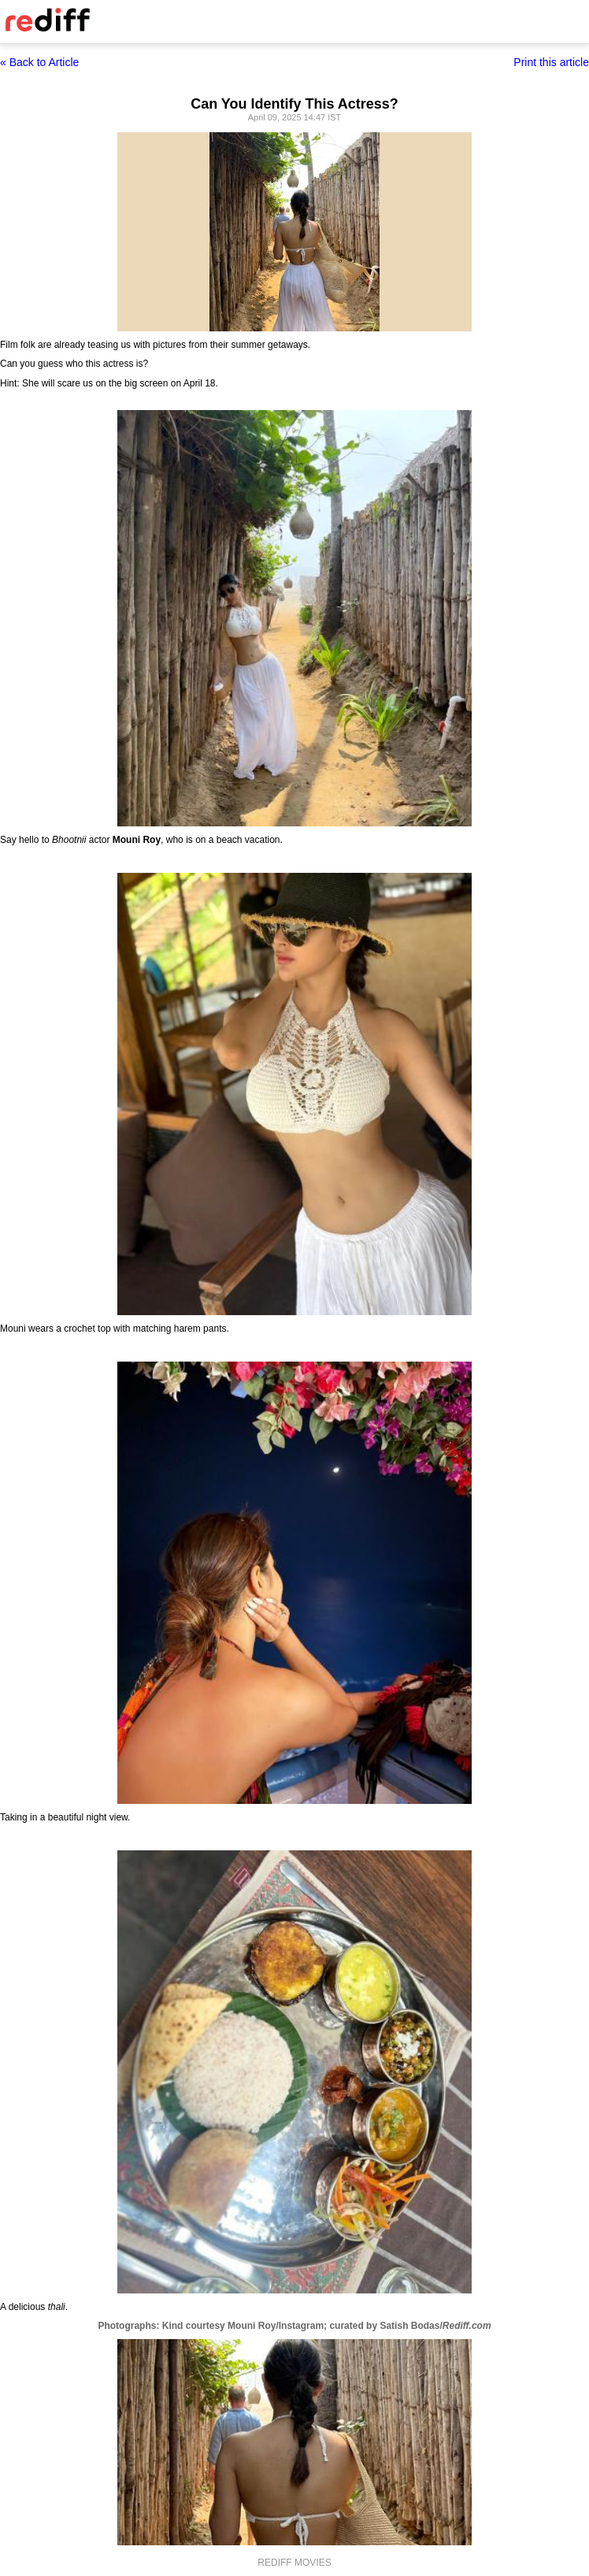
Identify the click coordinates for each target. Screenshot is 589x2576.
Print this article (551, 62)
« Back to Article (39, 62)
